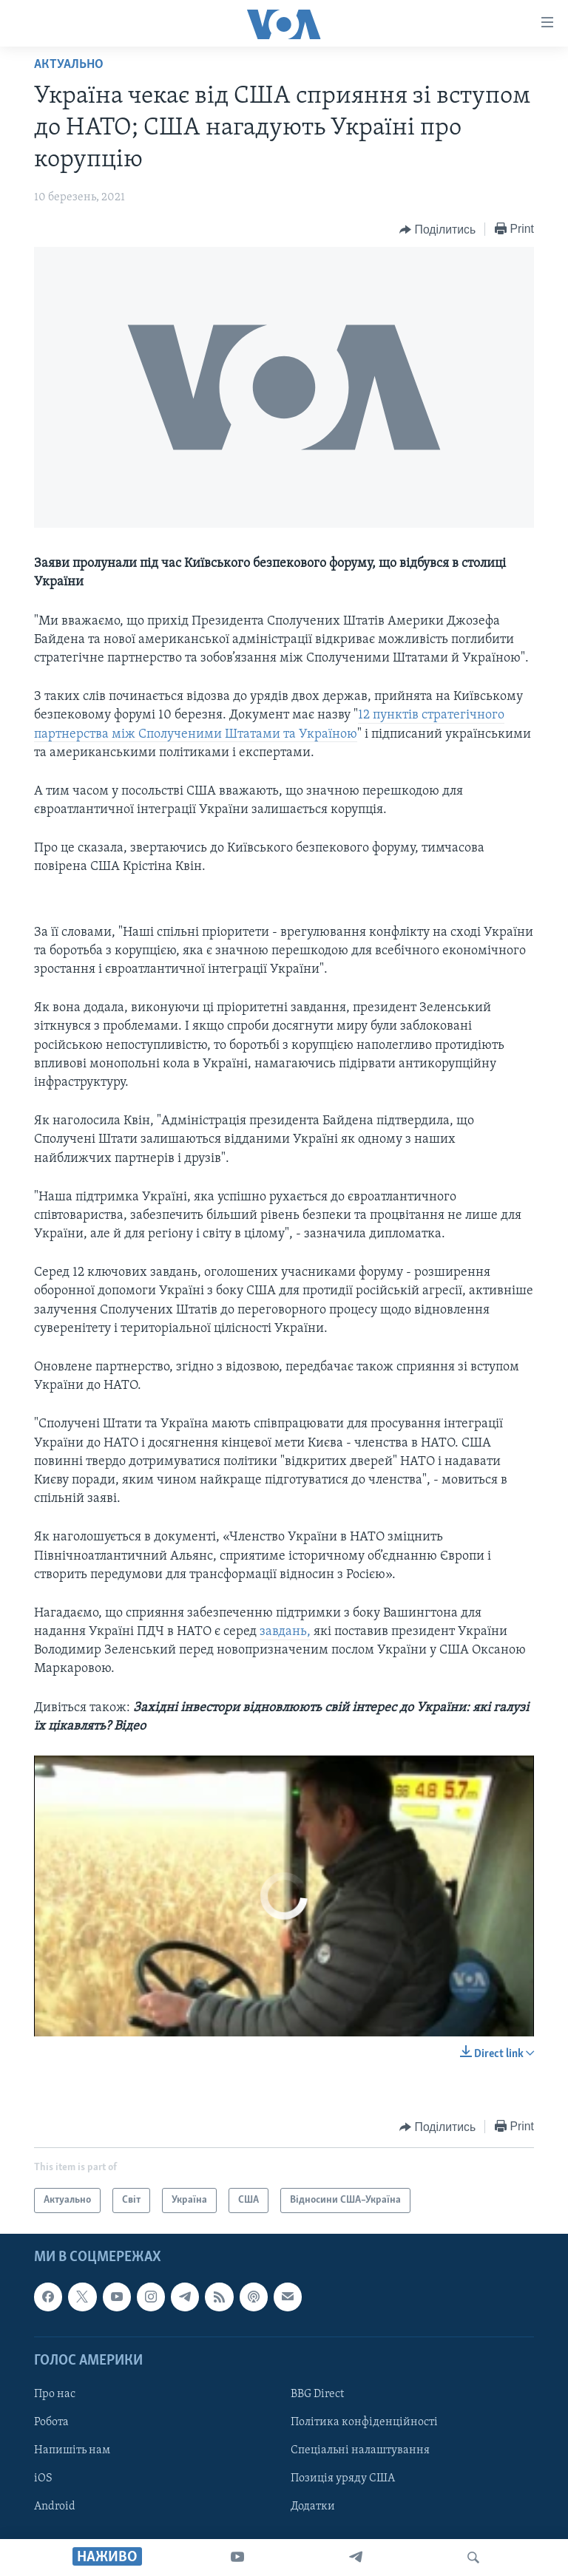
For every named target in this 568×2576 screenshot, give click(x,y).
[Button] (437, 230)
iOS (43, 2479)
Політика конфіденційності (364, 2422)
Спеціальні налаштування (360, 2450)
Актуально (69, 65)
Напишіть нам (72, 2450)
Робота (51, 2422)
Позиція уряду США (343, 2479)
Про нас (54, 2394)
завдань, (285, 1632)
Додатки (313, 2507)
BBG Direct (317, 2394)
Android (54, 2507)
